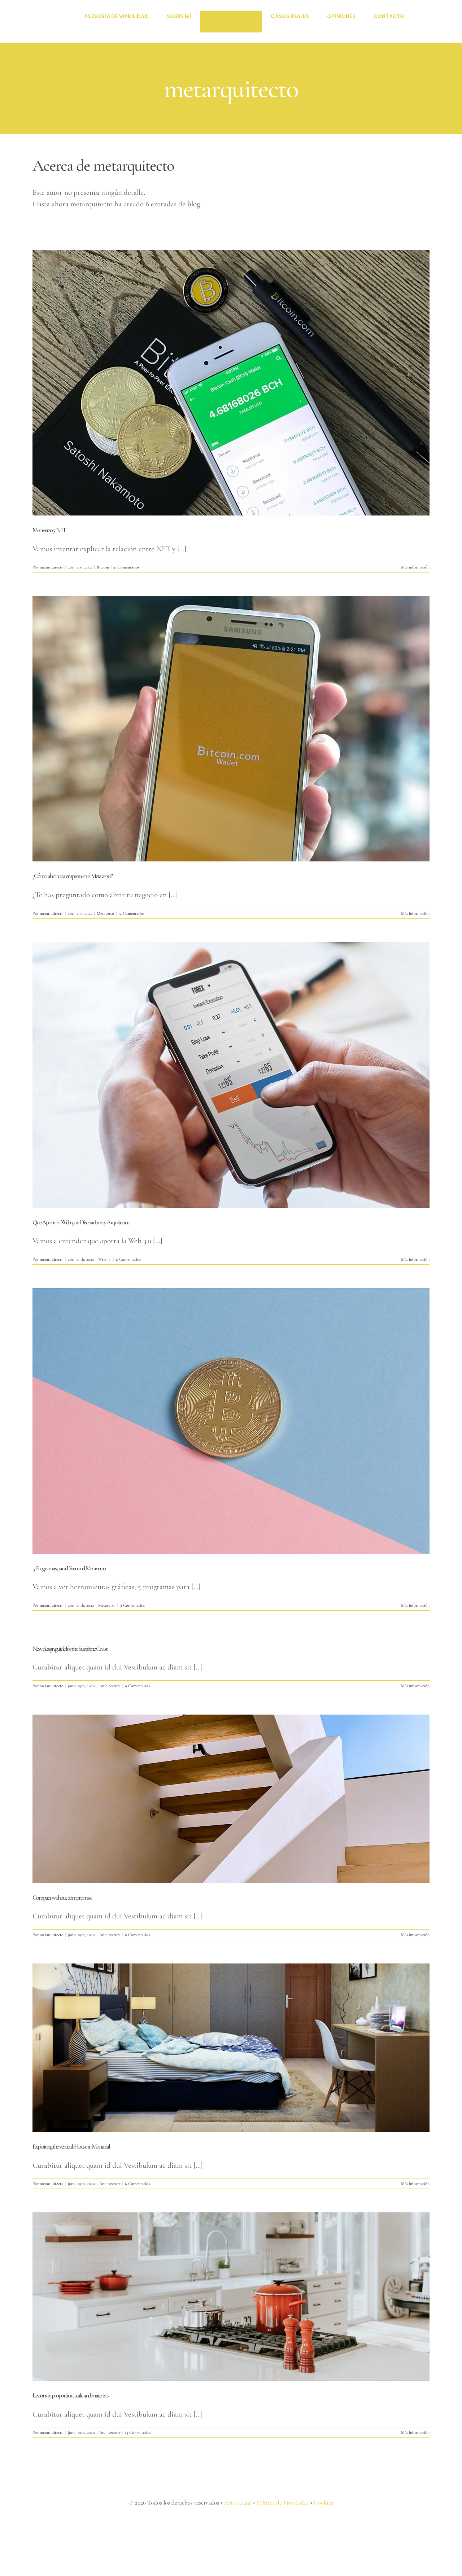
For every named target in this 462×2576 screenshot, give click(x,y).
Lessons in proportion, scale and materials (70, 2395)
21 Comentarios (126, 567)
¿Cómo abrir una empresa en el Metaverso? (72, 876)
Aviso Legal (238, 2502)
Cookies (323, 2502)
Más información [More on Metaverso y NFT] (415, 567)
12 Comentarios (131, 913)
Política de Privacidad (282, 2502)
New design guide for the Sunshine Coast (69, 1649)
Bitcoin (103, 567)
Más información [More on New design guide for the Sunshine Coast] (415, 1685)
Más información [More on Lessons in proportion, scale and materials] (415, 2432)
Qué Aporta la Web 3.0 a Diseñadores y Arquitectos (80, 1222)
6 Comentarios (128, 1259)
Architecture (110, 1685)
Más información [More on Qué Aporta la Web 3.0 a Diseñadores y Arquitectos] (415, 1259)
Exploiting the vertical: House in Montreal (71, 2146)
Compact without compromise (62, 1897)
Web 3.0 (105, 1259)
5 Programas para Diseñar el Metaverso (68, 1568)
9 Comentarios (132, 1605)
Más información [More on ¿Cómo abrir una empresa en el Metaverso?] (415, 913)
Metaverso (105, 913)
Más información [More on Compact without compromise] (415, 1934)
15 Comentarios (138, 2432)
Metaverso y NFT (49, 530)
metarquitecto (52, 567)
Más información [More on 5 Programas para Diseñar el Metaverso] (415, 1605)
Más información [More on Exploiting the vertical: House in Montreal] (415, 2183)
